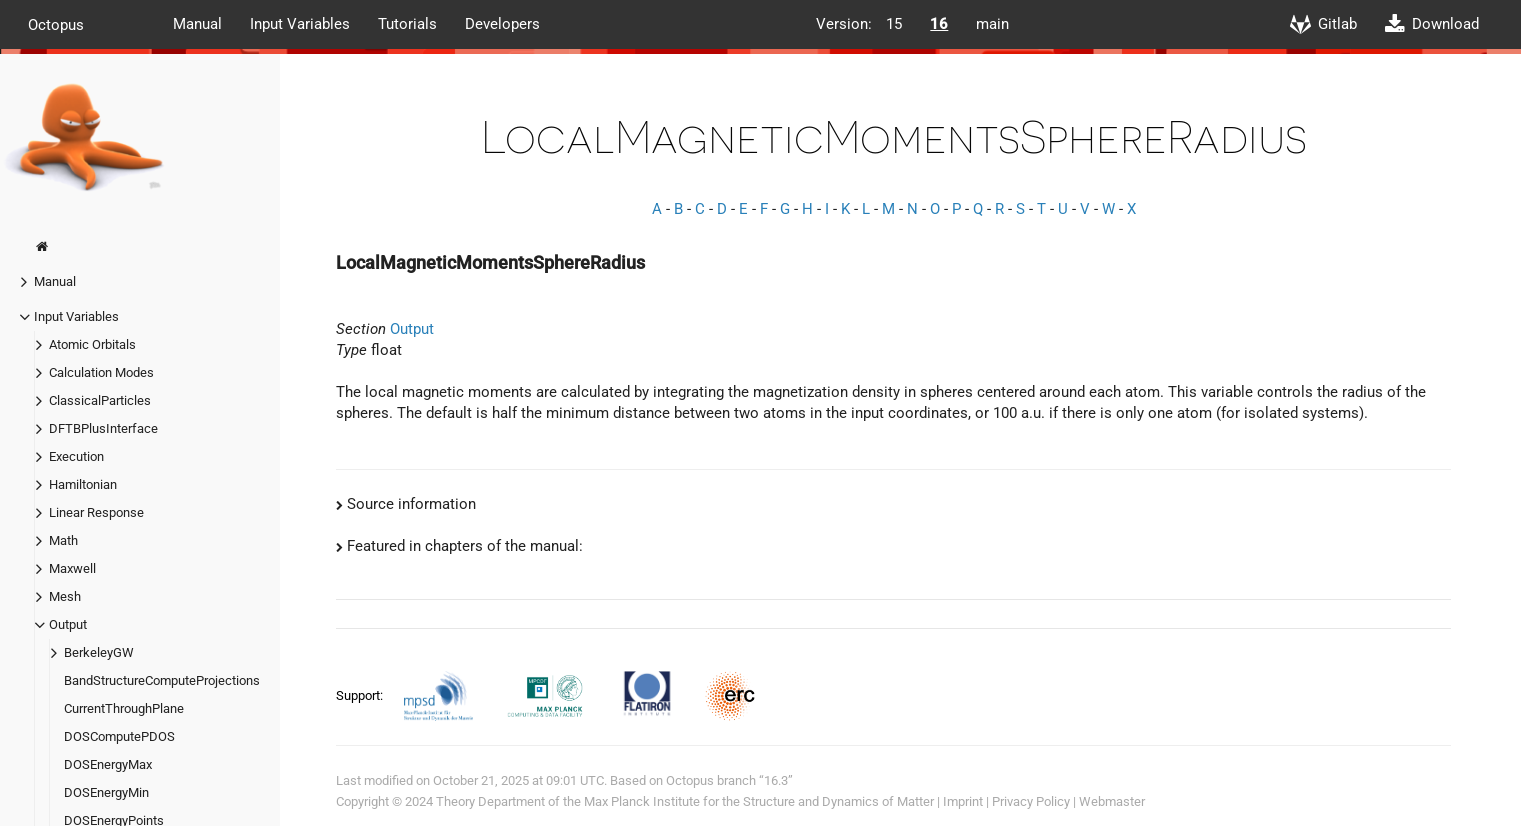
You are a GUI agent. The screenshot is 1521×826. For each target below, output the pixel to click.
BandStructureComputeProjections (162, 680)
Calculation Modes (101, 372)
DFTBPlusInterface (103, 428)
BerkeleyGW (99, 652)
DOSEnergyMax (108, 764)
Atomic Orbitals (92, 344)
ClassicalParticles (100, 400)
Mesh (65, 596)
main (992, 24)
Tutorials (407, 24)
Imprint (963, 801)
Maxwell (72, 568)
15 (894, 24)
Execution (76, 456)
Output (68, 624)
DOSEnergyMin (106, 792)
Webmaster (1112, 801)
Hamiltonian (83, 484)
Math (63, 540)
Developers (502, 24)
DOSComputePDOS (119, 736)
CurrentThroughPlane (124, 708)
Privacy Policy (1031, 801)
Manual (197, 24)
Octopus (56, 24)
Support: (361, 695)
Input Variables (300, 24)
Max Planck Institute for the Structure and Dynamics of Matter (759, 801)
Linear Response (96, 512)
